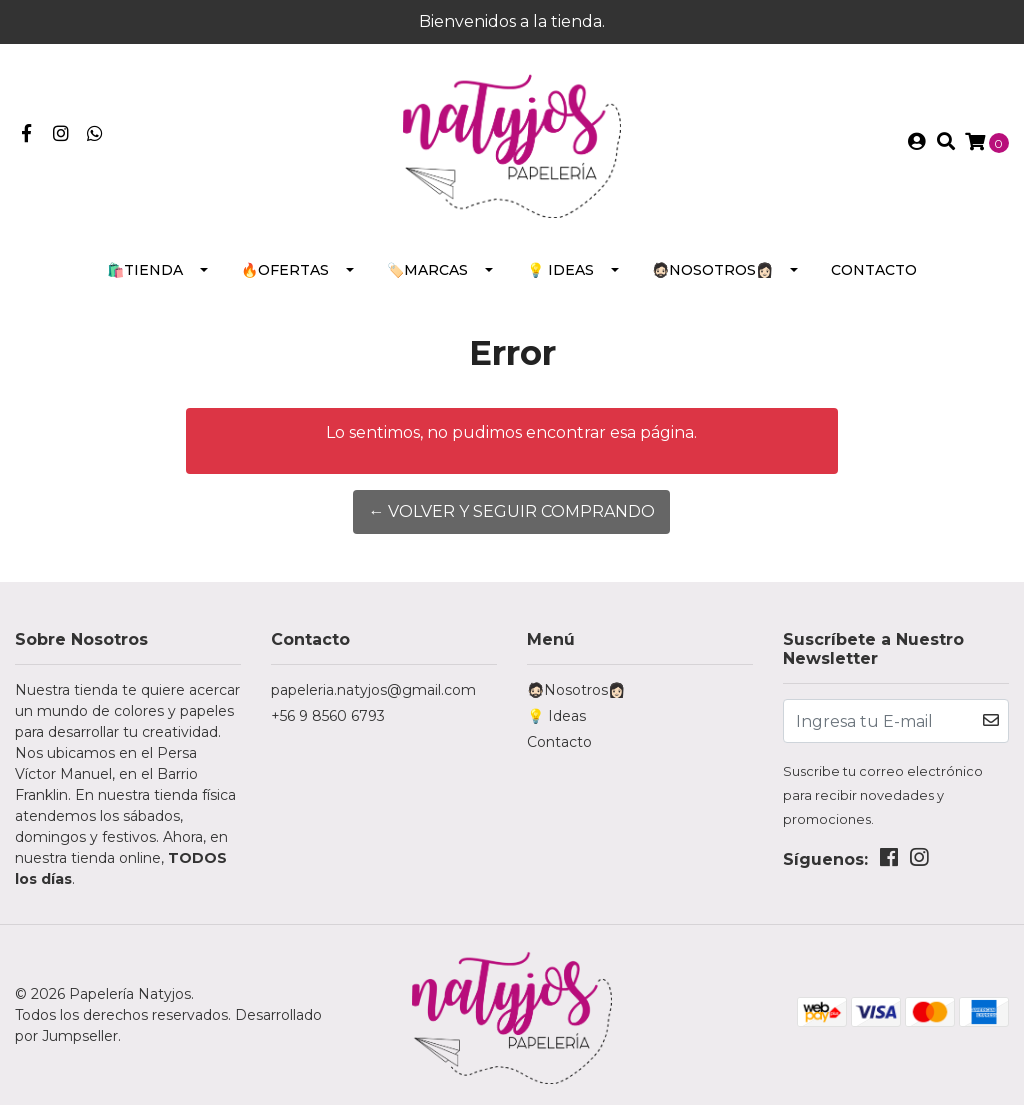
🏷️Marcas (427, 270)
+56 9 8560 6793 (328, 716)
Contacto (874, 270)
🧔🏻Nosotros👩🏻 (712, 270)
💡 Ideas (560, 270)
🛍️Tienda (145, 270)
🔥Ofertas (285, 270)
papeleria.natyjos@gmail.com (373, 690)
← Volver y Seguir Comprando (511, 511)
